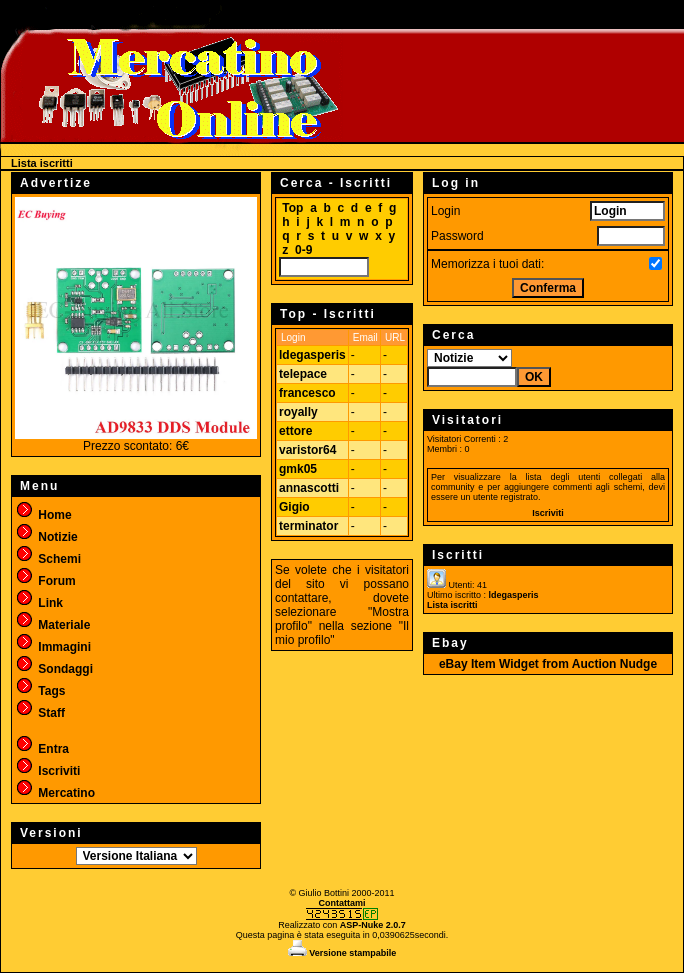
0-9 (303, 250)
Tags (40, 691)
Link (39, 603)
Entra (42, 749)
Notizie (46, 537)
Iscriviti (47, 771)
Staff (40, 713)
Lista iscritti (452, 605)
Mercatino (55, 793)
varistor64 (307, 450)
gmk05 (298, 469)
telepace (303, 374)
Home (43, 515)
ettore (295, 431)
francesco (307, 393)
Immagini (53, 647)
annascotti (309, 488)
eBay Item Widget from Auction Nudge (548, 664)
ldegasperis (312, 355)
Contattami (342, 903)
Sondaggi (54, 669)
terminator (308, 526)
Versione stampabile (342, 953)
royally (298, 412)
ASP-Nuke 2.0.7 (373, 925)
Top (292, 208)
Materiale (52, 625)
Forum (45, 581)
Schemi (48, 559)
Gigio (294, 507)
